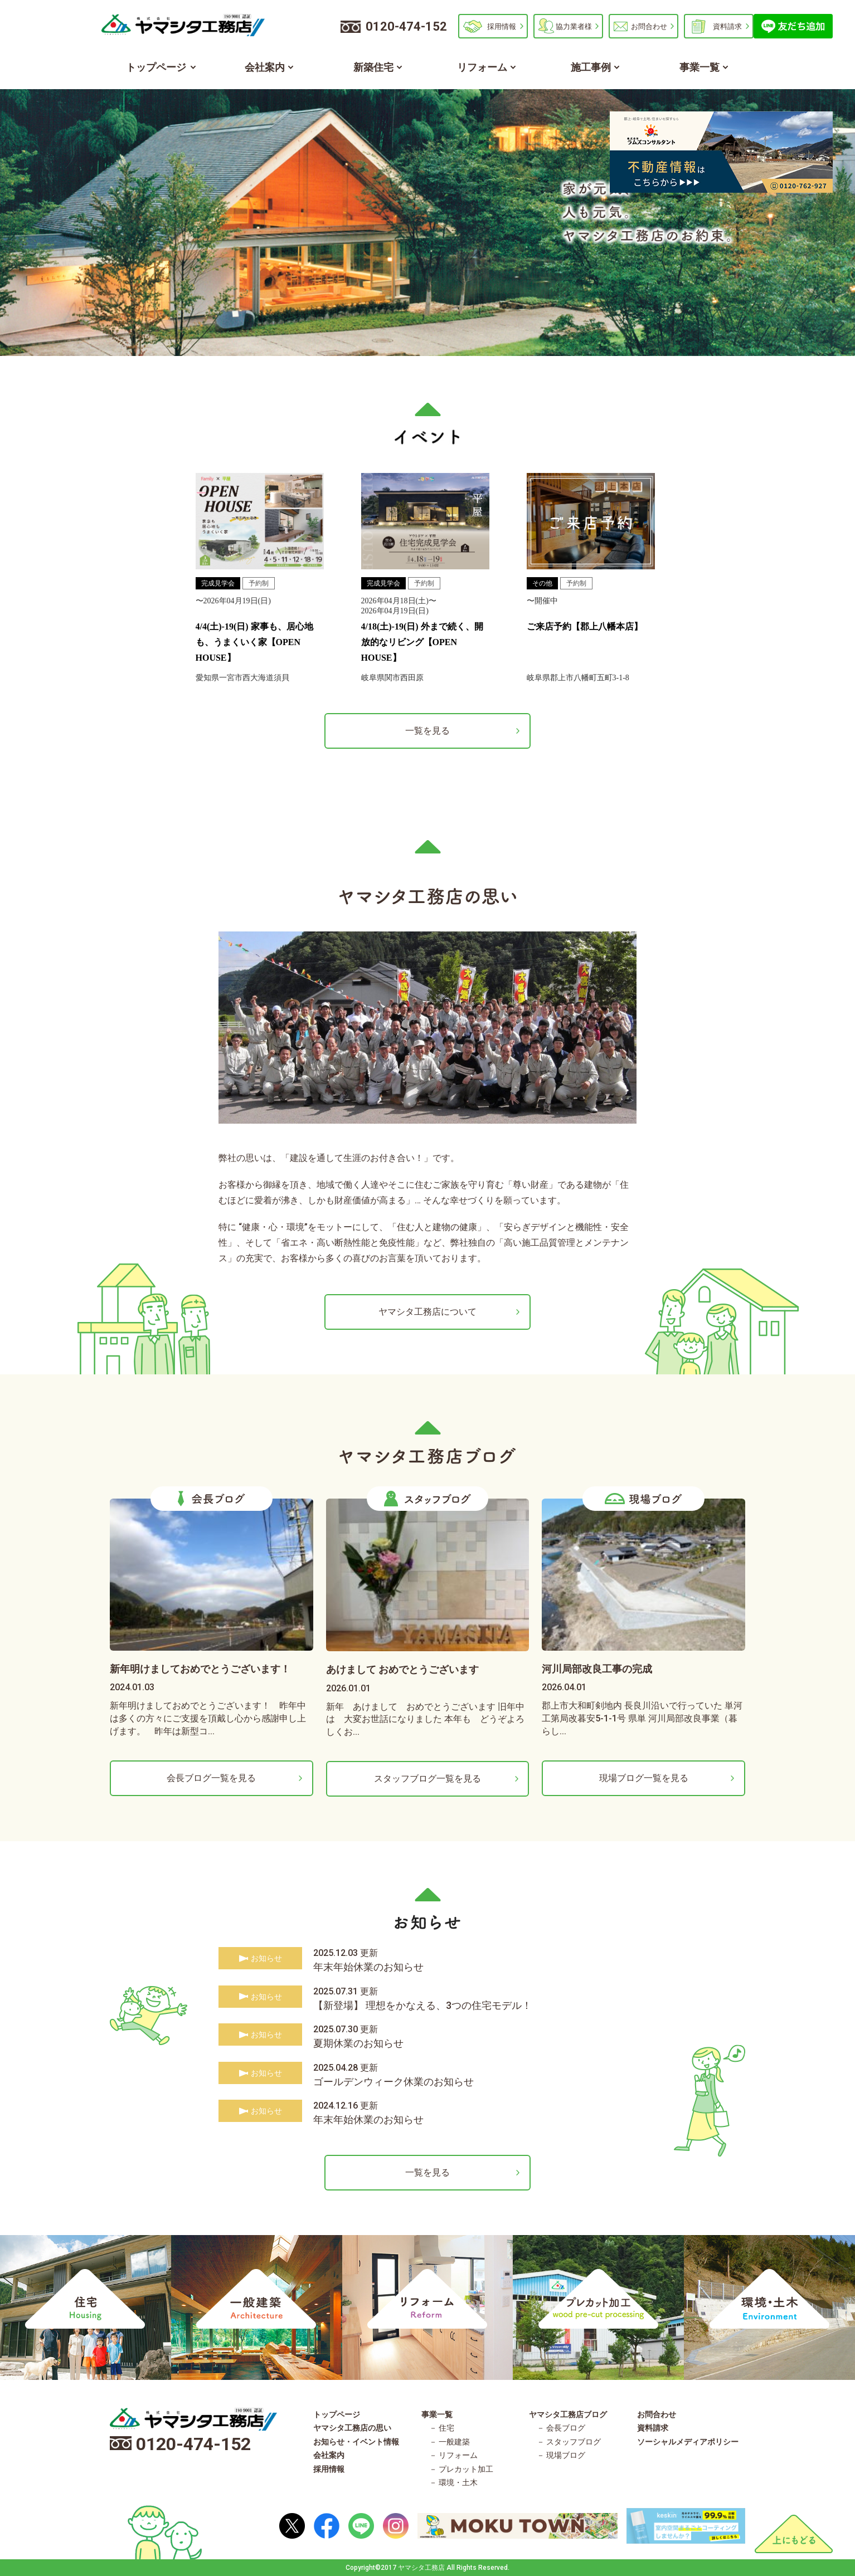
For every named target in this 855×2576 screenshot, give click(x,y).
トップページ (156, 67)
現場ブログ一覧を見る (643, 1778)
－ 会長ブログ (561, 2427)
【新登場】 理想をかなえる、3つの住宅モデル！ (422, 2005)
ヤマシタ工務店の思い (352, 2427)
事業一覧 (699, 67)
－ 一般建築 (449, 2441)
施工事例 (591, 67)
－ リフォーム (453, 2455)
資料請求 (727, 26)
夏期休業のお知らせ (358, 2043)
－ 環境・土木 (453, 2482)
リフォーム (482, 67)
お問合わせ (649, 26)
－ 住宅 (441, 2427)
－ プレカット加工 (461, 2469)
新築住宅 (373, 67)
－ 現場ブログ (561, 2455)
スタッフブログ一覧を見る (427, 1778)
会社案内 (265, 67)
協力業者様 (574, 26)
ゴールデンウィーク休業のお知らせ (393, 2081)
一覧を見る (427, 730)
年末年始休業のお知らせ (368, 1967)
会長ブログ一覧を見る (211, 1778)
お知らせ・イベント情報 (356, 2441)
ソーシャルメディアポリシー (688, 2441)
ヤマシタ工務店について (427, 1311)
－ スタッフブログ (569, 2441)
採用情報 (501, 26)
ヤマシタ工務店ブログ (568, 2414)
